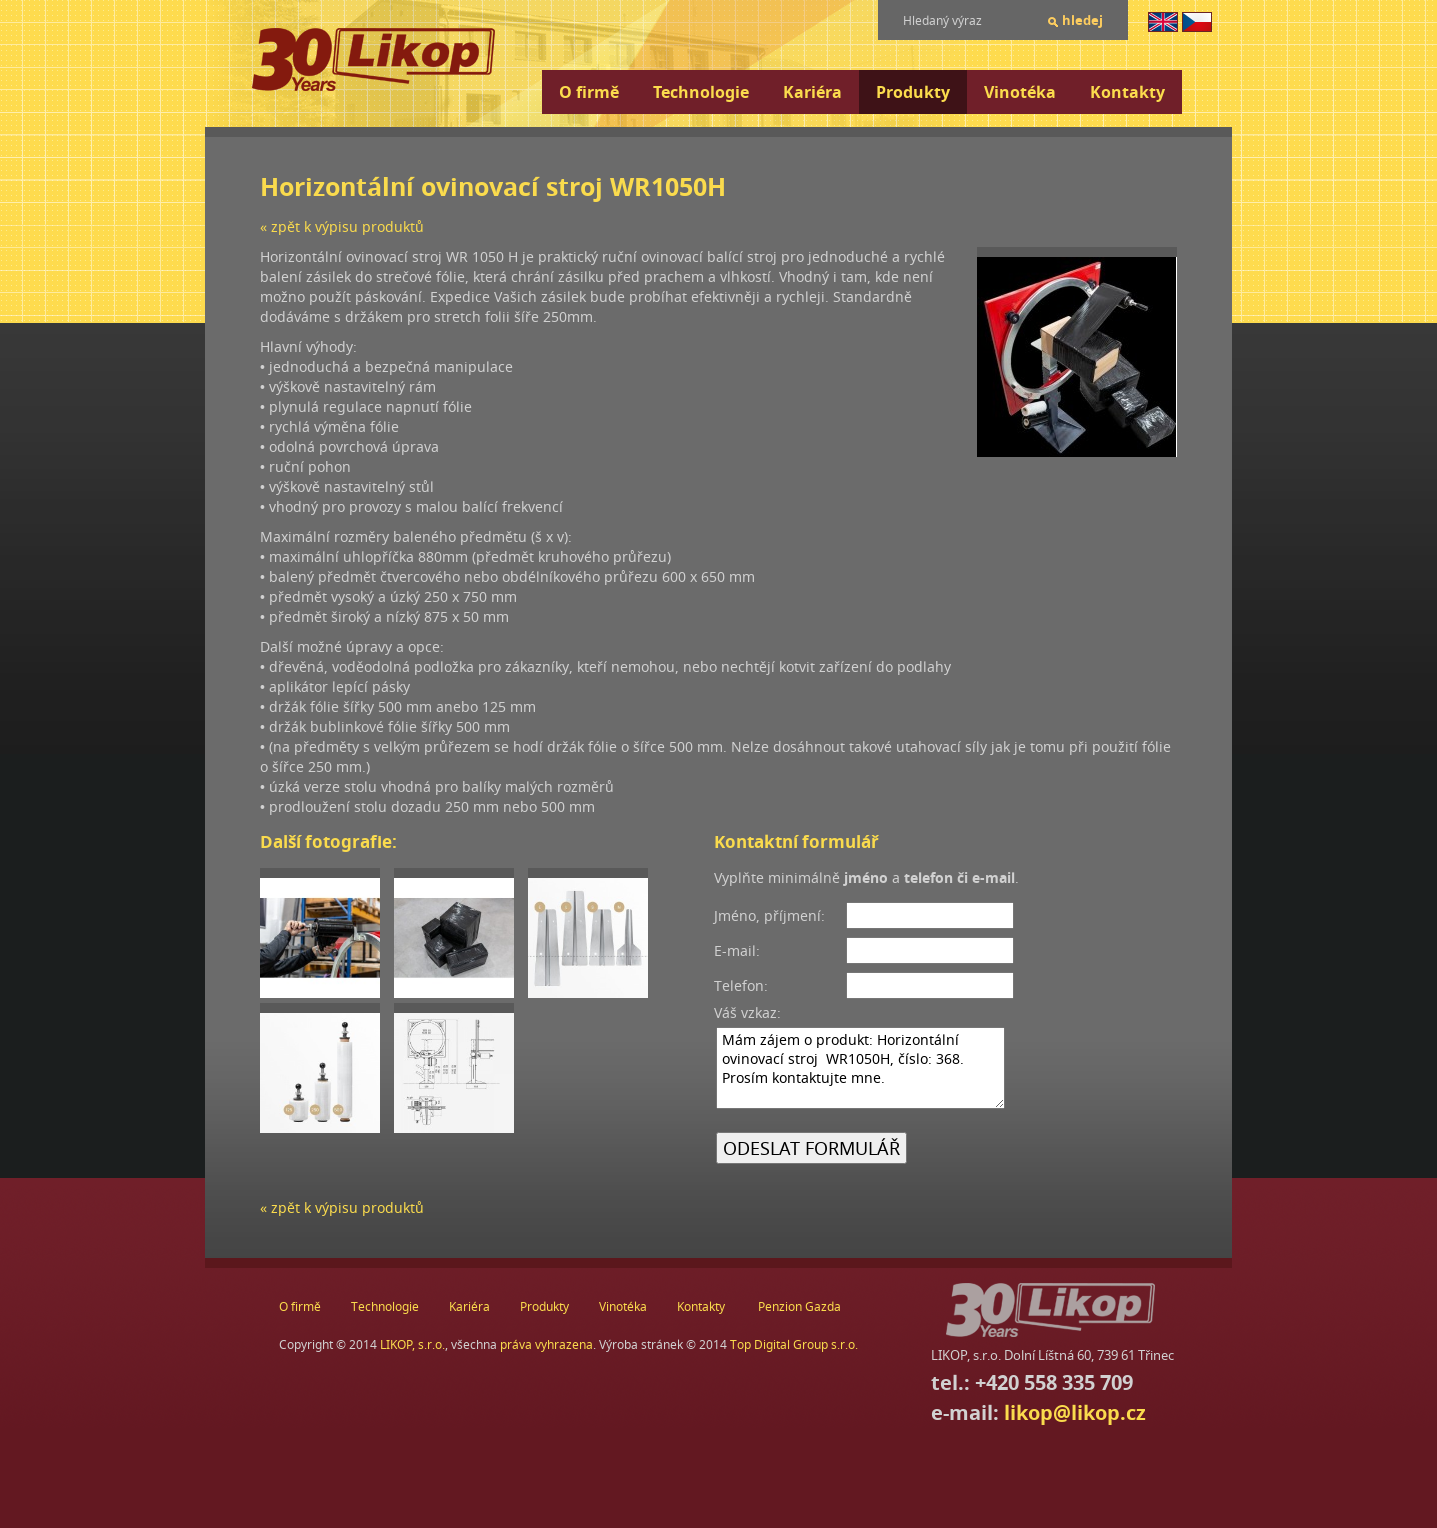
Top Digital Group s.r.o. (794, 1344)
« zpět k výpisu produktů (342, 226)
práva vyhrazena (546, 1344)
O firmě (589, 92)
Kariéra (812, 92)
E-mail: (737, 950)
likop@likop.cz (1075, 1412)
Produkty (913, 92)
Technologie (701, 92)
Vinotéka (1020, 92)
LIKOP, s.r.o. (412, 1344)
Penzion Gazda (799, 1306)
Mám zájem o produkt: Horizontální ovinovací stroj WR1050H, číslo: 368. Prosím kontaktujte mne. (860, 1068)
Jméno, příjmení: (769, 915)
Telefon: (741, 985)
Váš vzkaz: (747, 1012)
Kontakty (1127, 92)
